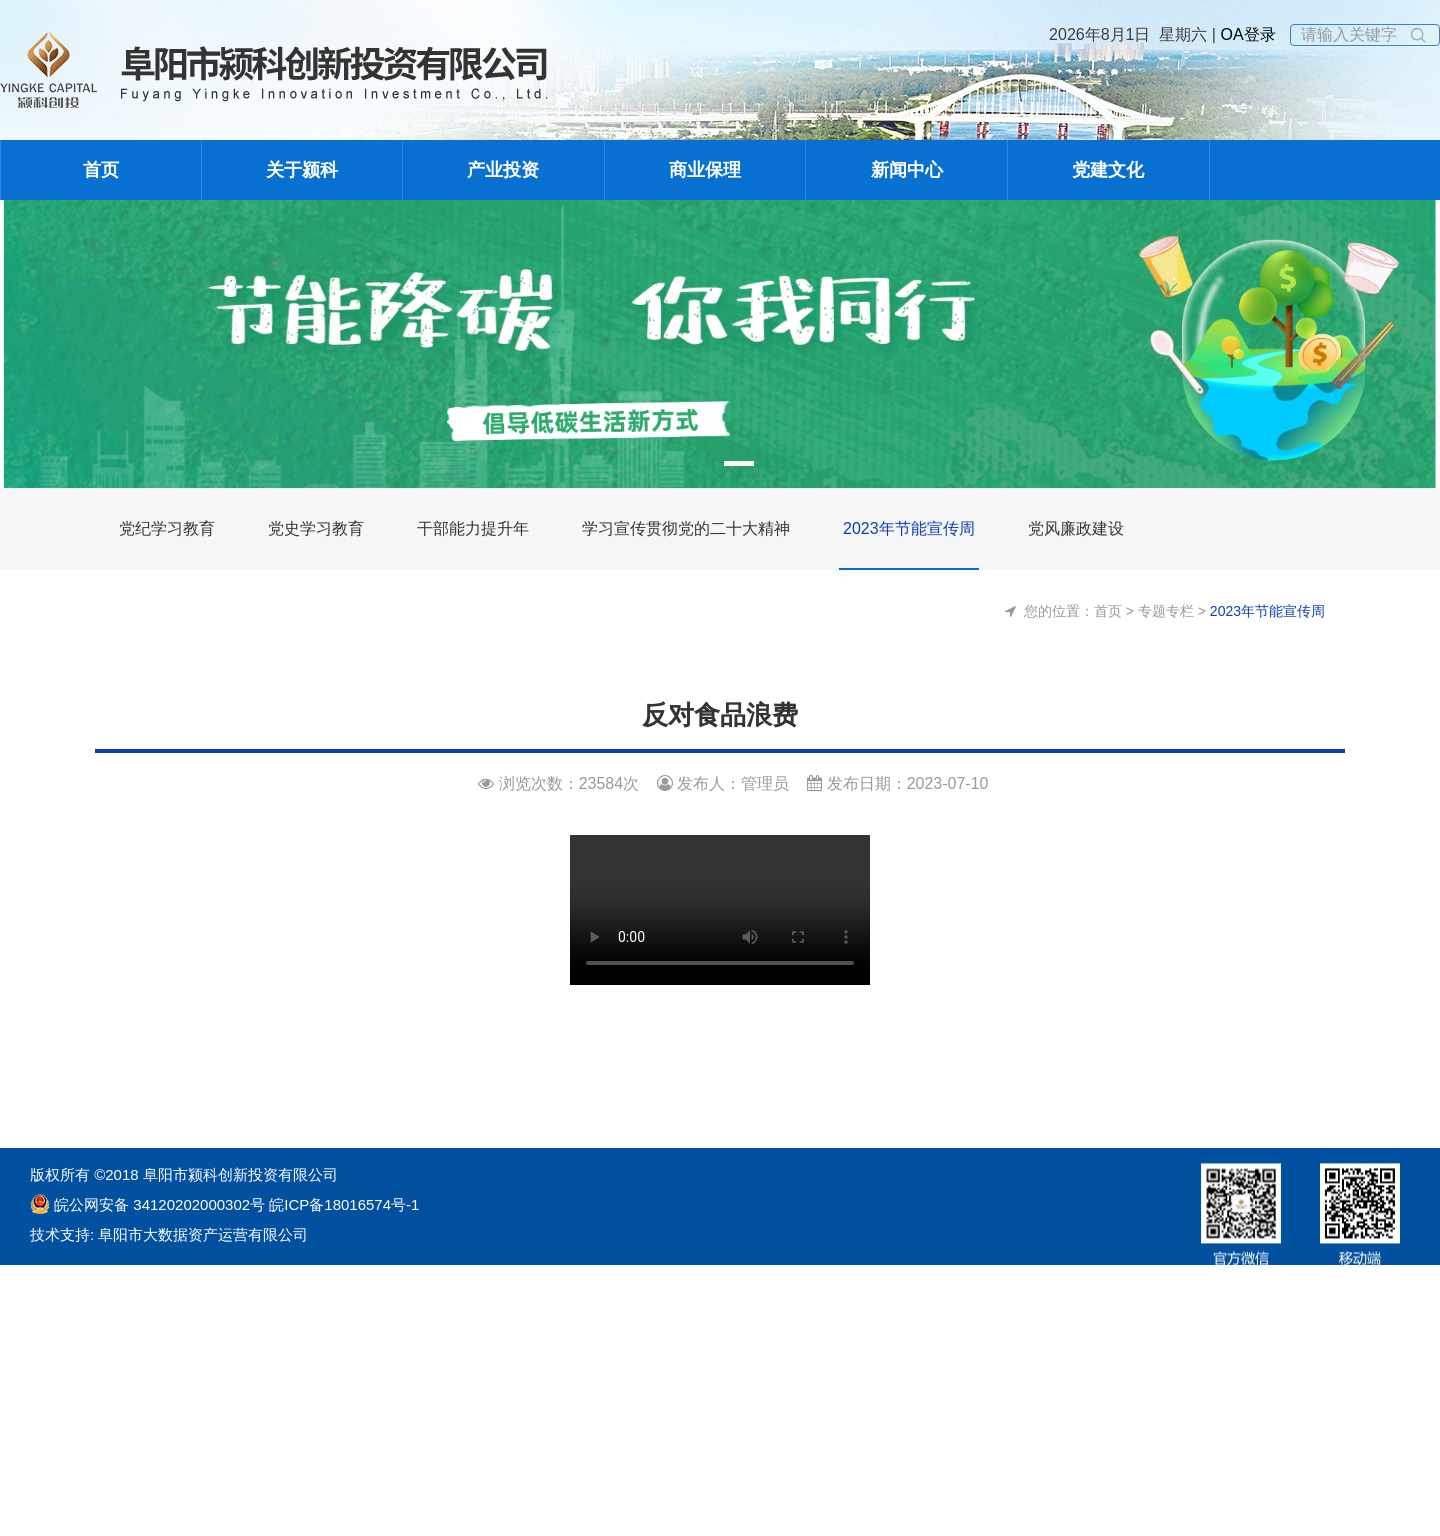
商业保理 (705, 170)
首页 (101, 170)
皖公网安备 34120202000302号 (159, 1204)
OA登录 (1246, 34)
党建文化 (1108, 170)
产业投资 (503, 170)
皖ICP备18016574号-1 (342, 1204)
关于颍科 (302, 170)
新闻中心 (907, 170)
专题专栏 (1166, 611)
